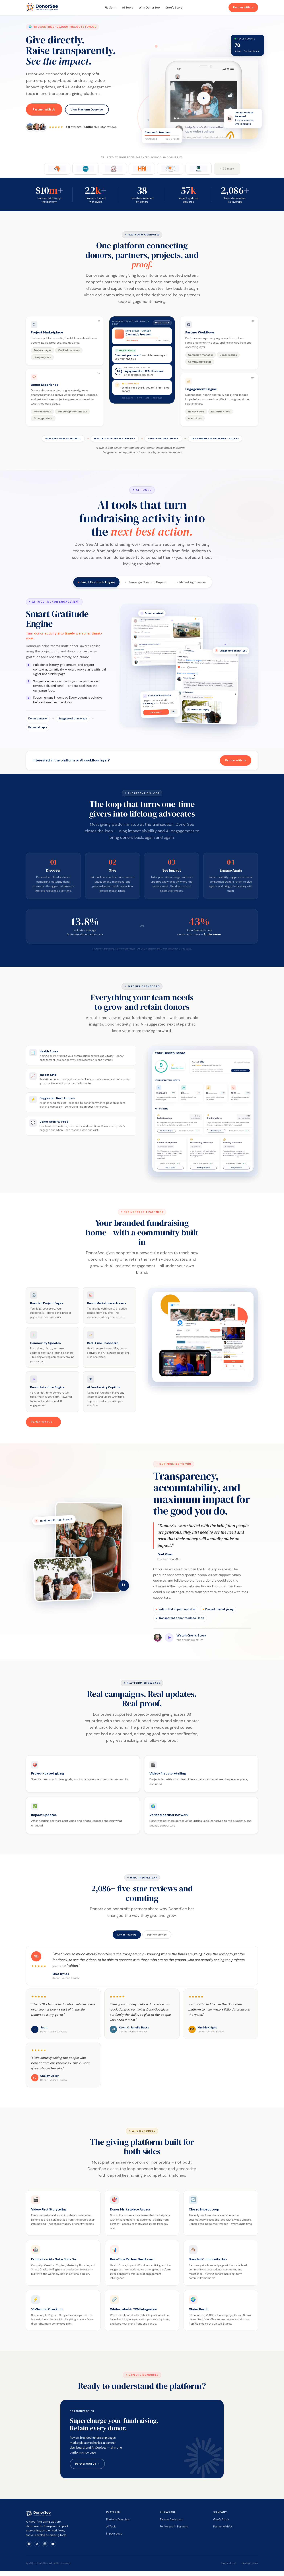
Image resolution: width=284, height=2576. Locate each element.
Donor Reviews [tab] (125, 1938)
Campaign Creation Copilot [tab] (146, 583)
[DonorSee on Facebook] (29, 2549)
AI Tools (127, 7)
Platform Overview (118, 2525)
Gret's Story (174, 7)
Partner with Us (243, 7)
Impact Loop (114, 2539)
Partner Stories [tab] (158, 1938)
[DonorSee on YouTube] (53, 2549)
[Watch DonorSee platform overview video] (203, 99)
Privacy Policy (250, 2568)
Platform (110, 7)
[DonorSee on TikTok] (37, 2549)
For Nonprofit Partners (174, 2532)
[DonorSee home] (42, 7)
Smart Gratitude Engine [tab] (96, 583)
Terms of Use (228, 2568)
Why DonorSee (149, 7)
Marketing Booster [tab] (191, 583)
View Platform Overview (93, 110)
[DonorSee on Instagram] (45, 2549)
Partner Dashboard (171, 2525)
